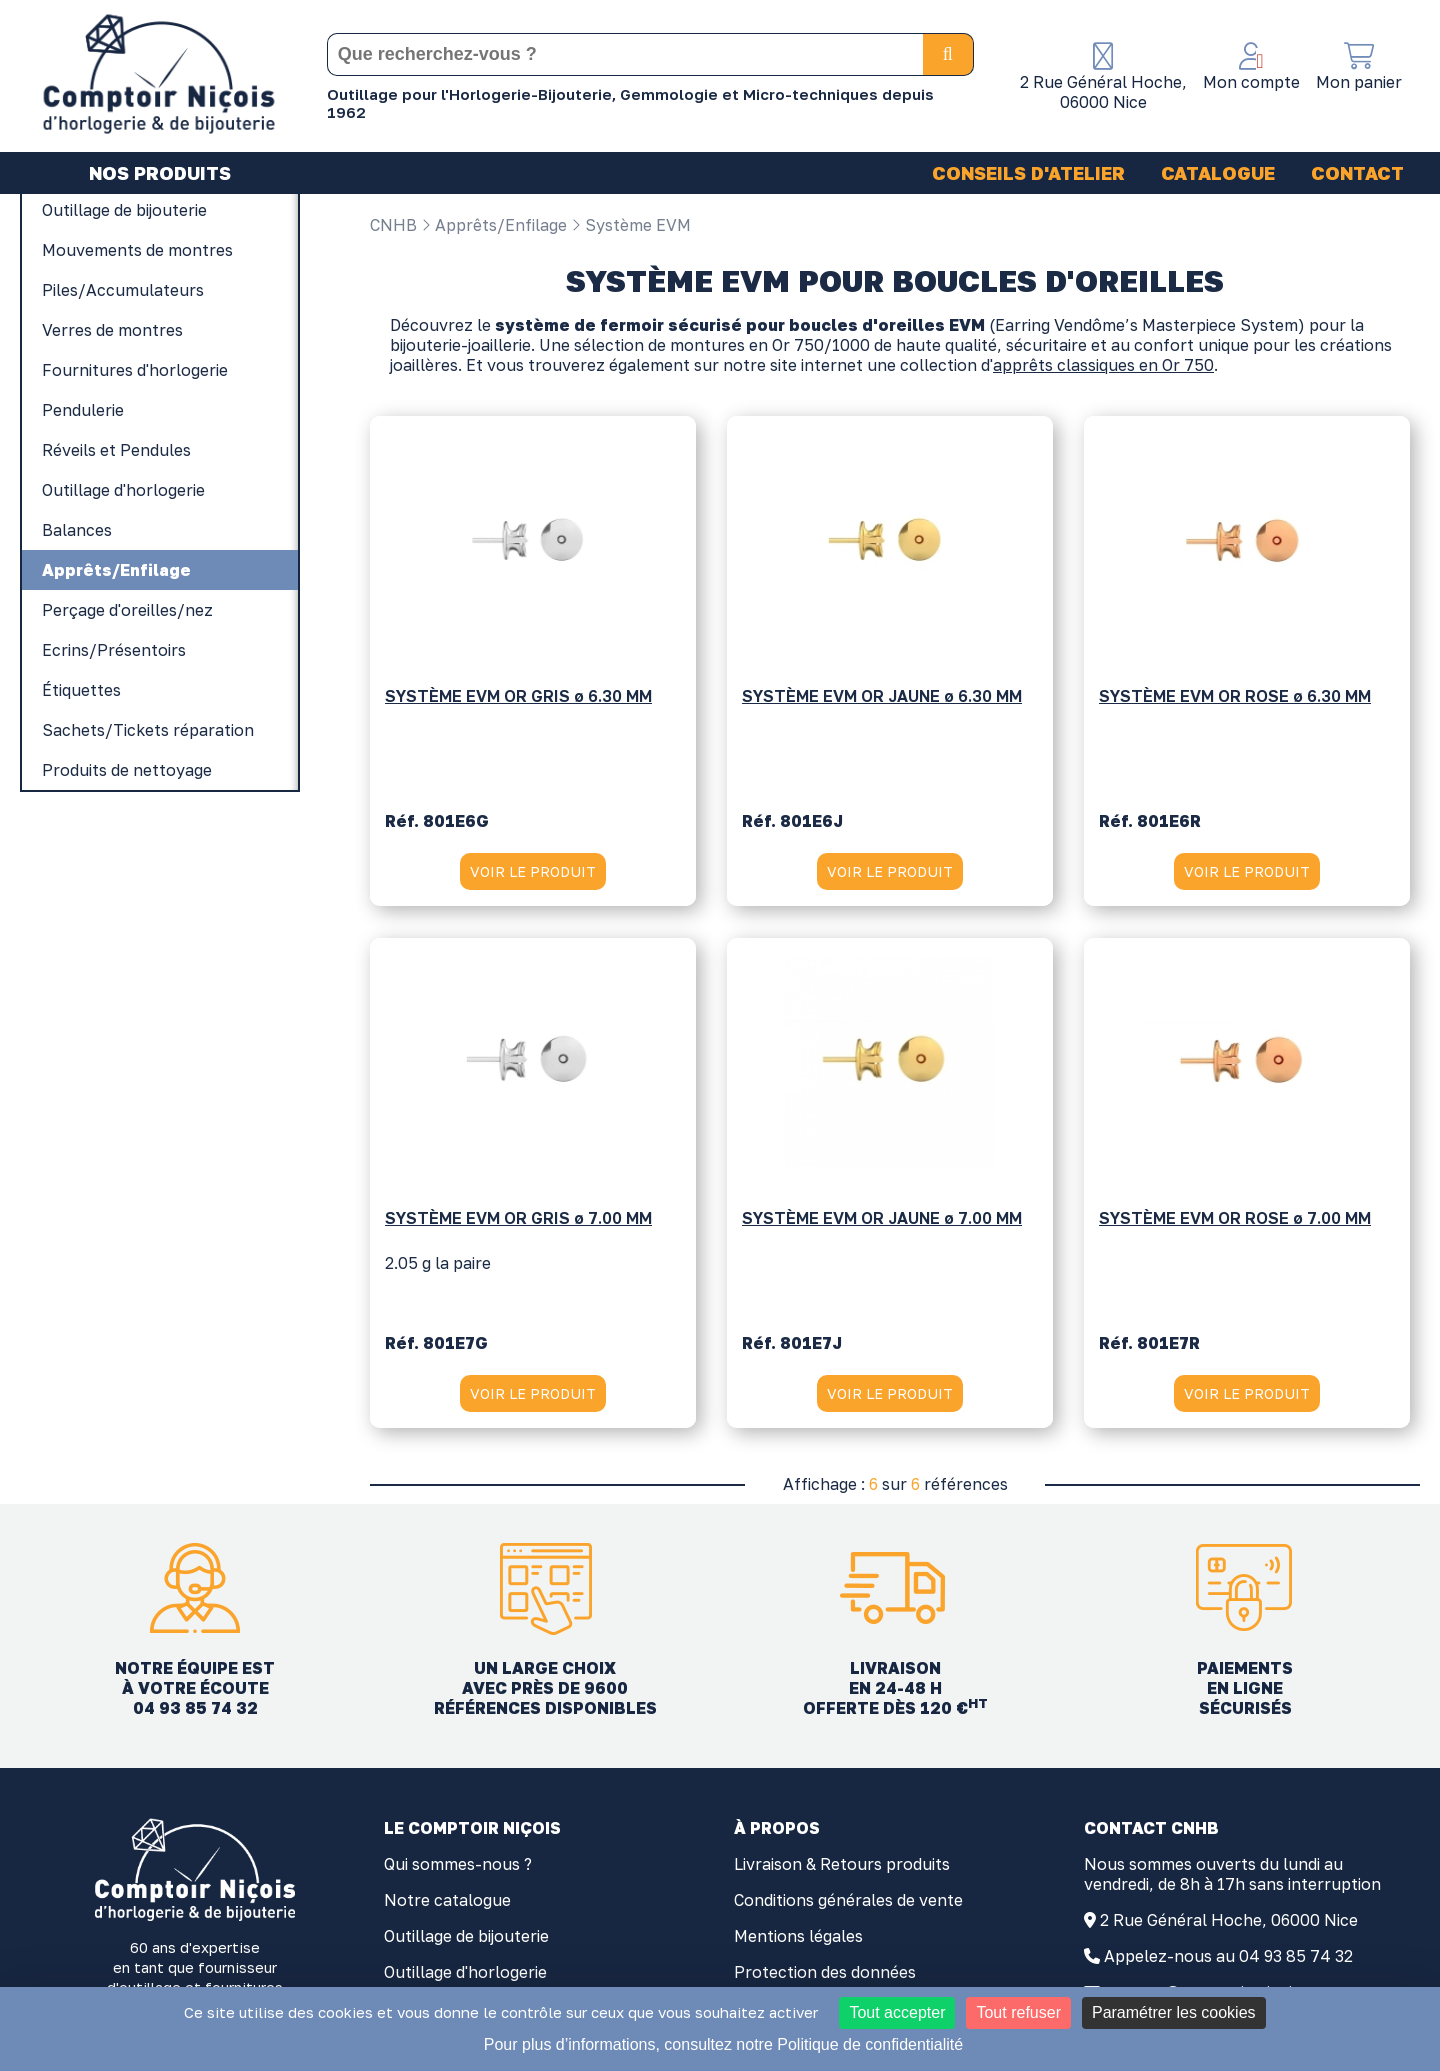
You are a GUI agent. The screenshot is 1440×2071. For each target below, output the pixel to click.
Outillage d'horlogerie (465, 1975)
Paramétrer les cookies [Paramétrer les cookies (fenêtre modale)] (1174, 2012)
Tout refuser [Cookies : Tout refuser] (1018, 2012)
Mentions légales (798, 1939)
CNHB (393, 225)
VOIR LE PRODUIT (532, 873)
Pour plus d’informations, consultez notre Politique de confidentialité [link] (723, 2044)
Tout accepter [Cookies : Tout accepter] (897, 2012)
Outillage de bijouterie (466, 1939)
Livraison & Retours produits (842, 1867)
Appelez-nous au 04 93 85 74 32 (1228, 1959)
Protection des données (825, 1975)
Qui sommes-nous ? (458, 1867)
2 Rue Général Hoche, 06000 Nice (1229, 1923)
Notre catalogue (447, 1903)
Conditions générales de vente (848, 1903)
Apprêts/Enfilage (494, 225)
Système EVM (631, 225)
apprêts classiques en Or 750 (1103, 368)
